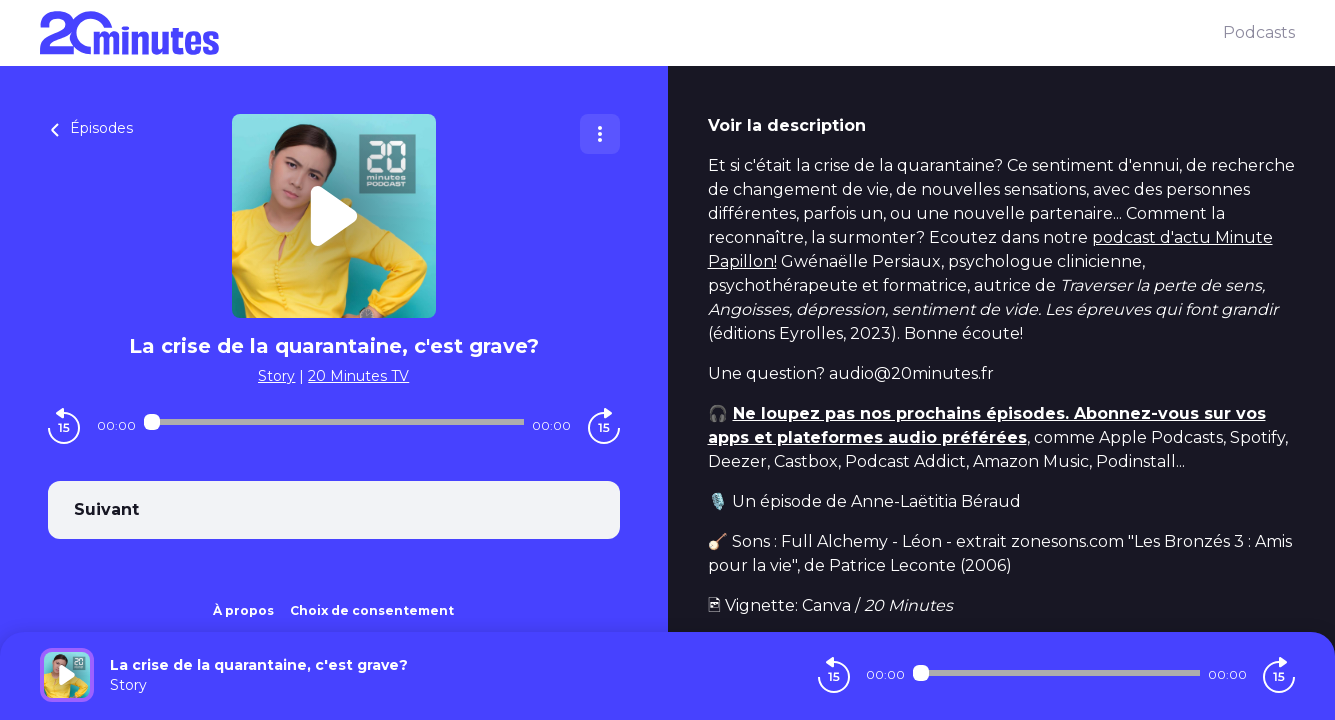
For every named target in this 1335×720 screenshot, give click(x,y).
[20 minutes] (631, 33)
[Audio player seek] (334, 422)
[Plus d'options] (600, 134)
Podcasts (1259, 32)
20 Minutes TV (358, 376)
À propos (243, 610)
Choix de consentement (372, 610)
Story (276, 376)
